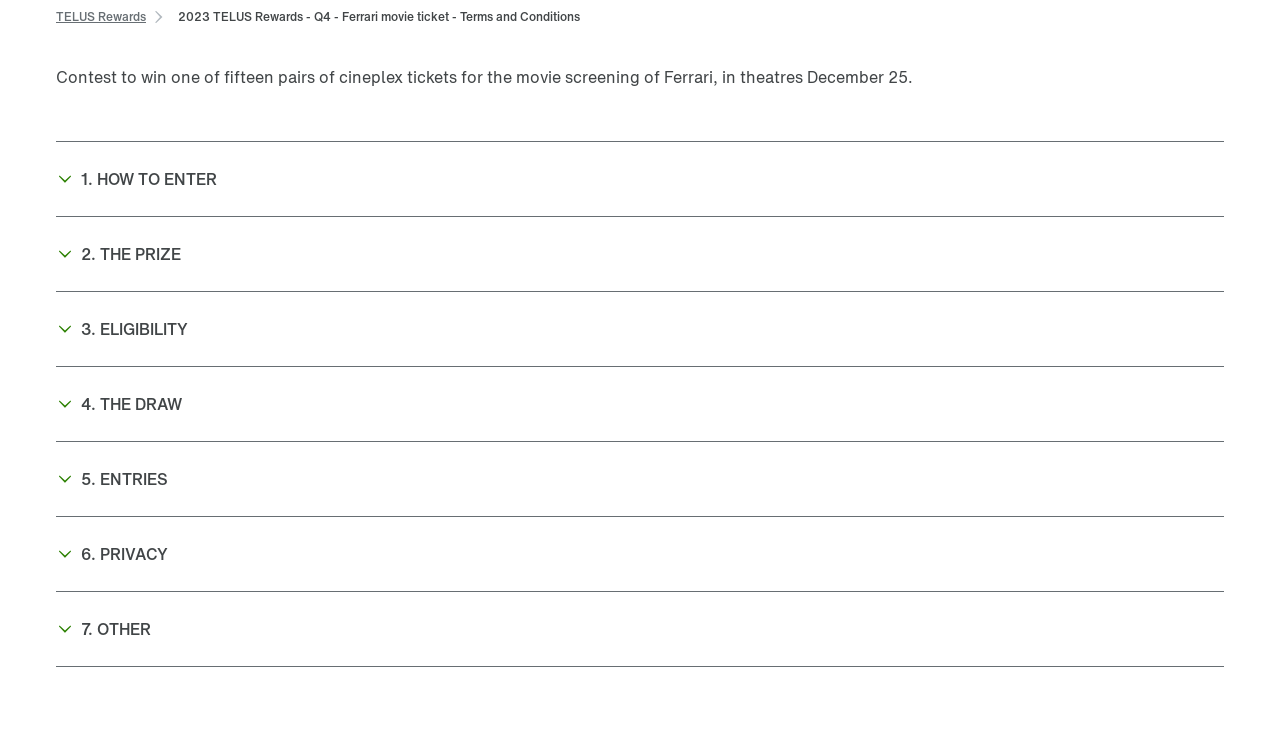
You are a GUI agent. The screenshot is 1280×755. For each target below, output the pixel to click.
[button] (640, 179)
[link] (101, 15)
